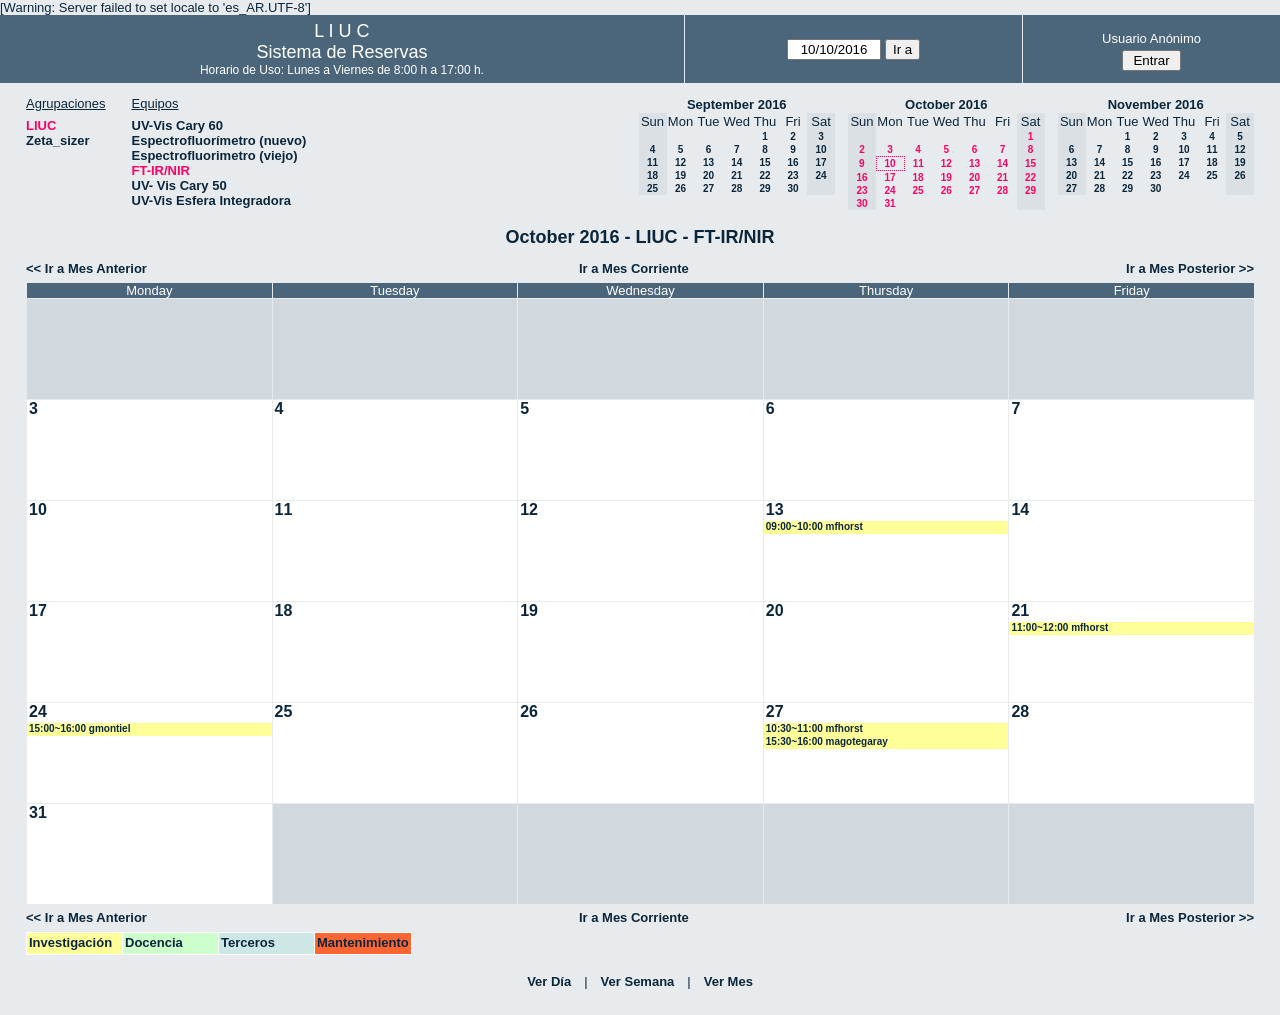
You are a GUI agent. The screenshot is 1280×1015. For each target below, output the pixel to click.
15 (764, 162)
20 (708, 175)
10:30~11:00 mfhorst (814, 728)
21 (736, 175)
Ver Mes (728, 981)
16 (792, 162)
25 (917, 190)
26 (680, 188)
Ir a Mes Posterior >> (1190, 268)
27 (708, 188)
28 (736, 188)
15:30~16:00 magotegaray (827, 741)
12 (680, 162)
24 (889, 190)
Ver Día (549, 981)
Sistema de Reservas (341, 52)
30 (792, 188)
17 (889, 177)
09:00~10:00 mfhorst (814, 526)
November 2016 (1156, 104)
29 (764, 188)
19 (680, 175)
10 (889, 163)
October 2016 (946, 104)
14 (736, 162)
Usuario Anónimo (1151, 38)
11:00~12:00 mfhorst (1059, 627)
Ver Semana (638, 981)
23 (792, 175)
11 (918, 163)
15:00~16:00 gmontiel (79, 728)
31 (889, 203)
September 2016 (737, 104)
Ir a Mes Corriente (634, 268)
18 (917, 177)
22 (764, 175)
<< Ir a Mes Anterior (86, 268)
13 (708, 162)
